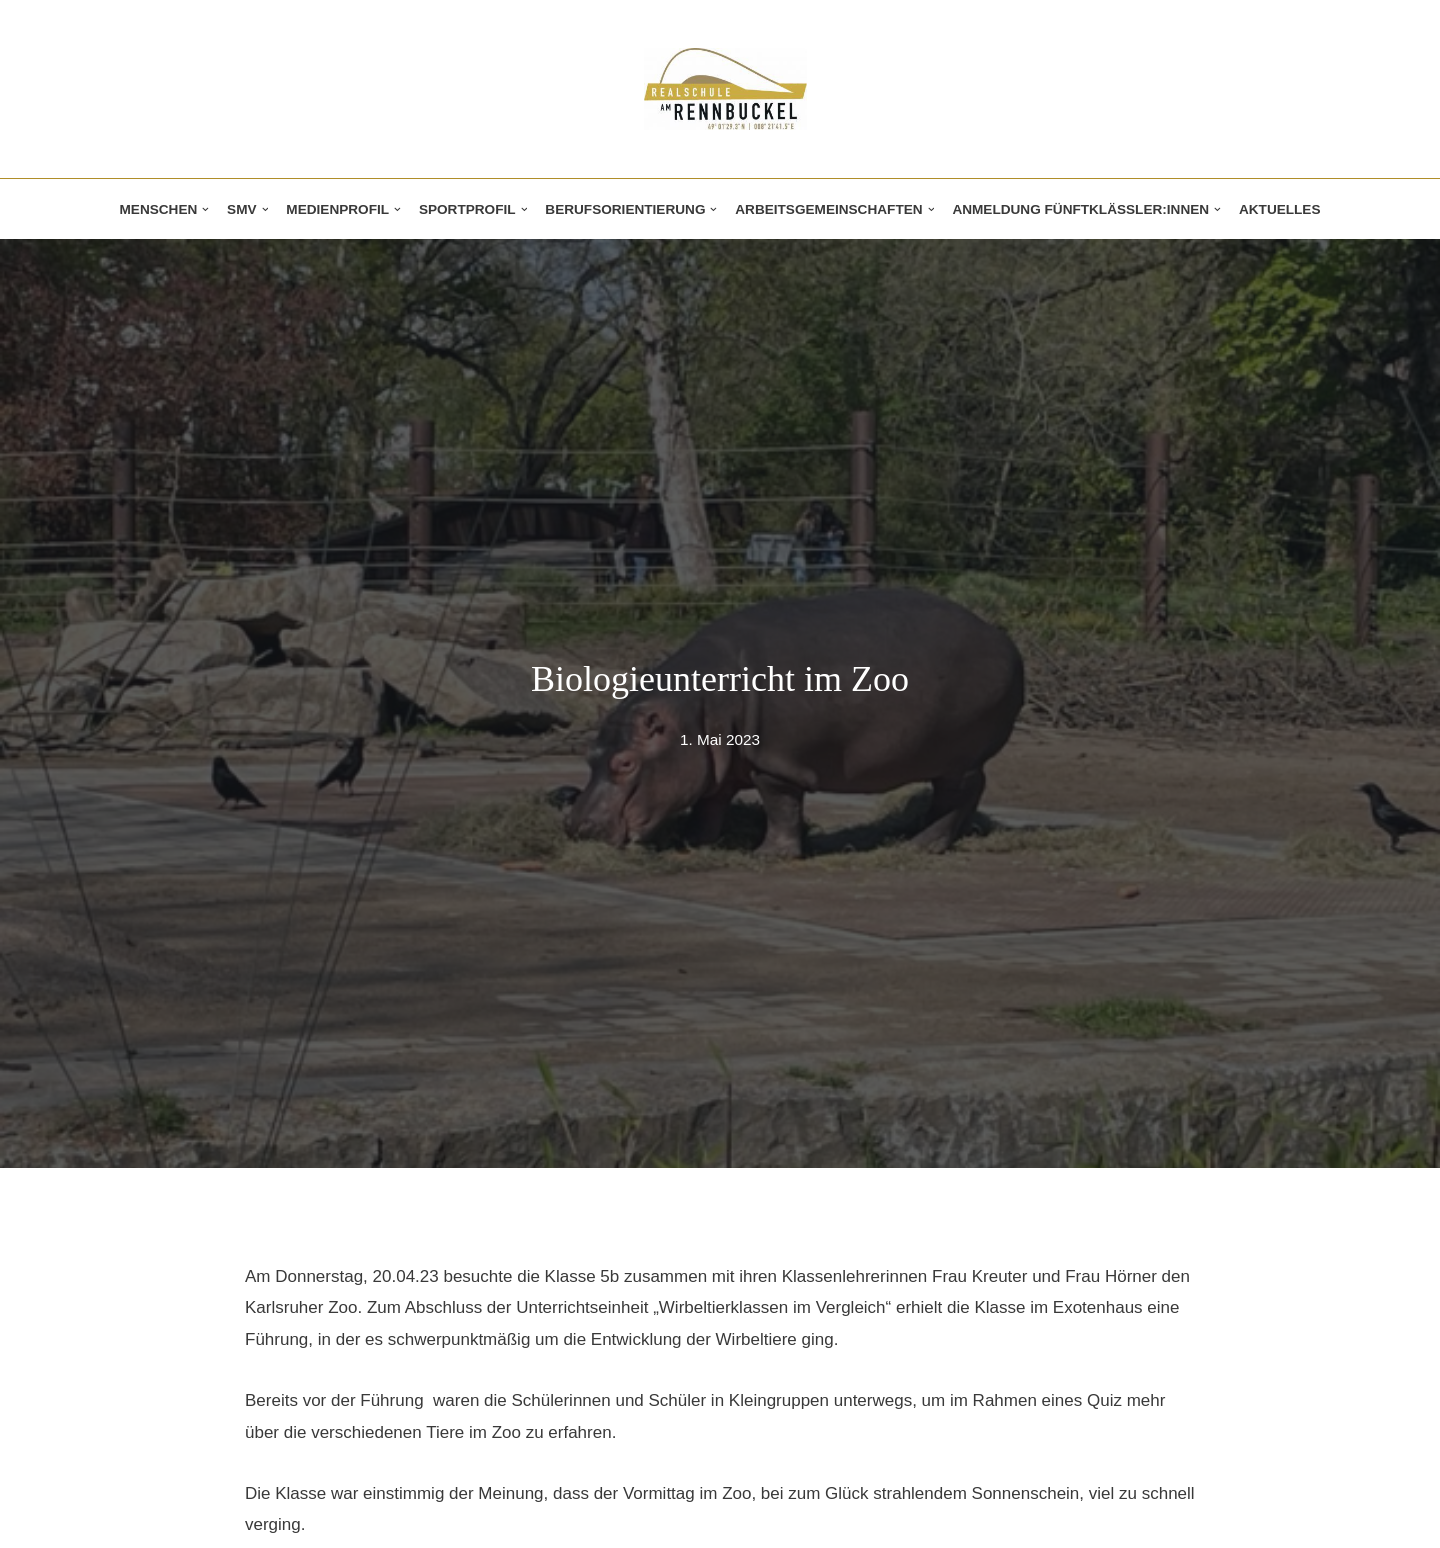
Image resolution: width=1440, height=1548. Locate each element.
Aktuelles (1280, 209)
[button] (205, 209)
